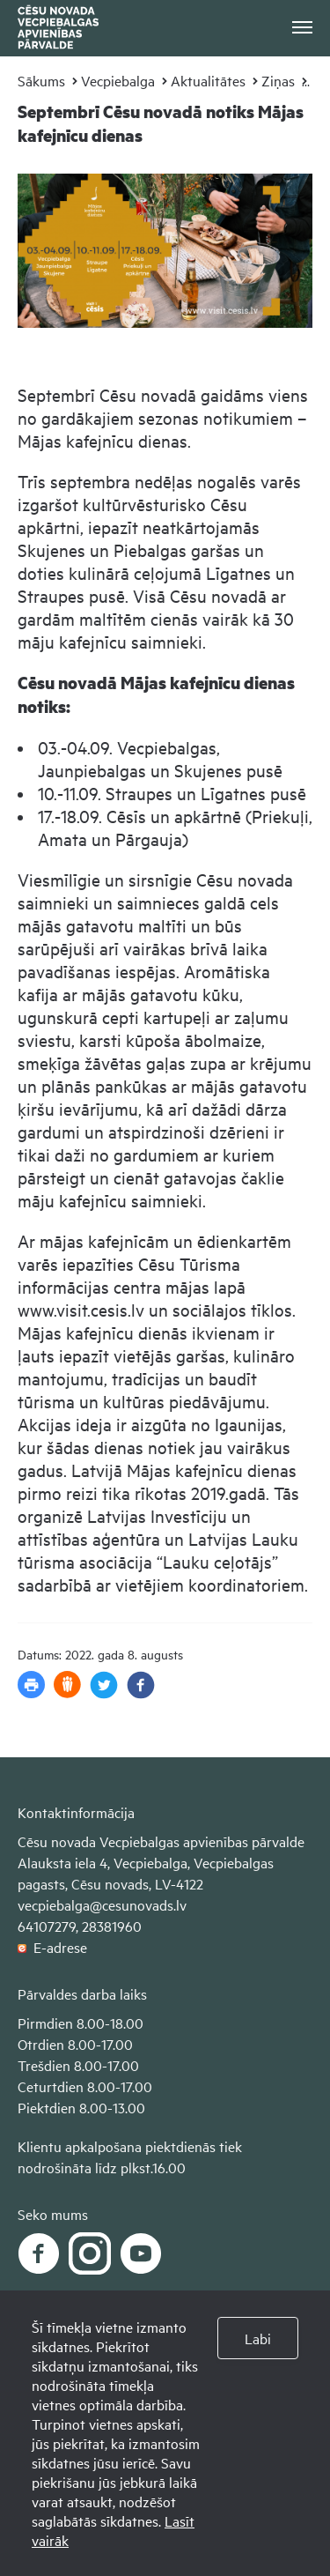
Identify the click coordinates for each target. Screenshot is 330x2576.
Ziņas (278, 80)
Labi (258, 2338)
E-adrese (52, 1946)
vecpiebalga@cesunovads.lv (102, 1904)
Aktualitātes (208, 80)
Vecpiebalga (118, 80)
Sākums (41, 80)
